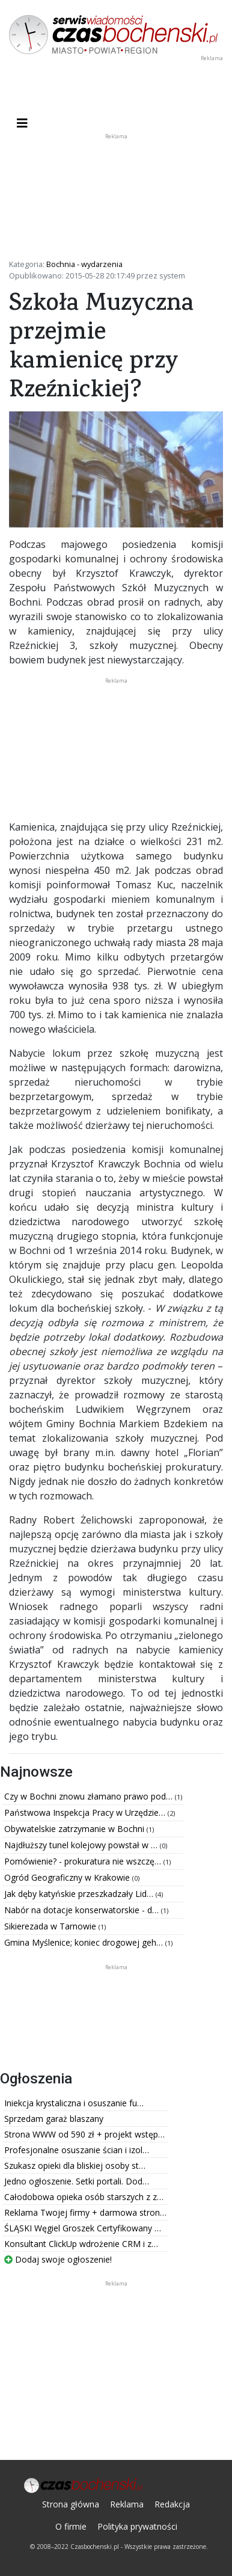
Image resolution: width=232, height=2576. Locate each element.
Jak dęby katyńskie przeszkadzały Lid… (80, 1893)
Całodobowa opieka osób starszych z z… (83, 2197)
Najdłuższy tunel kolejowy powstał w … (82, 1845)
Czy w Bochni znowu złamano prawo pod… (89, 1796)
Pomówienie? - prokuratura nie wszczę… (83, 1861)
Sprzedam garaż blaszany (53, 2118)
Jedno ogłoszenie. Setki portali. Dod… (76, 2181)
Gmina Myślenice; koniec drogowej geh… (84, 1942)
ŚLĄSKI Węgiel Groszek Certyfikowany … (82, 2228)
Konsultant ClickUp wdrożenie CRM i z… (81, 2243)
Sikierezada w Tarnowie (51, 1926)
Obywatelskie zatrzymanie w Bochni (75, 1828)
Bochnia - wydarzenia (84, 264)
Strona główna (70, 2504)
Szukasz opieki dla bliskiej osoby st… (74, 2165)
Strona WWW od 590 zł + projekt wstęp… (84, 2134)
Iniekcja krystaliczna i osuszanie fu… (74, 2103)
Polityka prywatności (137, 2526)
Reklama (127, 2504)
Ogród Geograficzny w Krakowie (68, 1877)
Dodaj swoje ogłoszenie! (58, 2259)
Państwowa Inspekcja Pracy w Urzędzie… (86, 1812)
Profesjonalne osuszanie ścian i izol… (76, 2150)
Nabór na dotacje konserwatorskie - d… (82, 1910)
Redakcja (172, 2504)
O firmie (71, 2526)
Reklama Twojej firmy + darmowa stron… (85, 2212)
